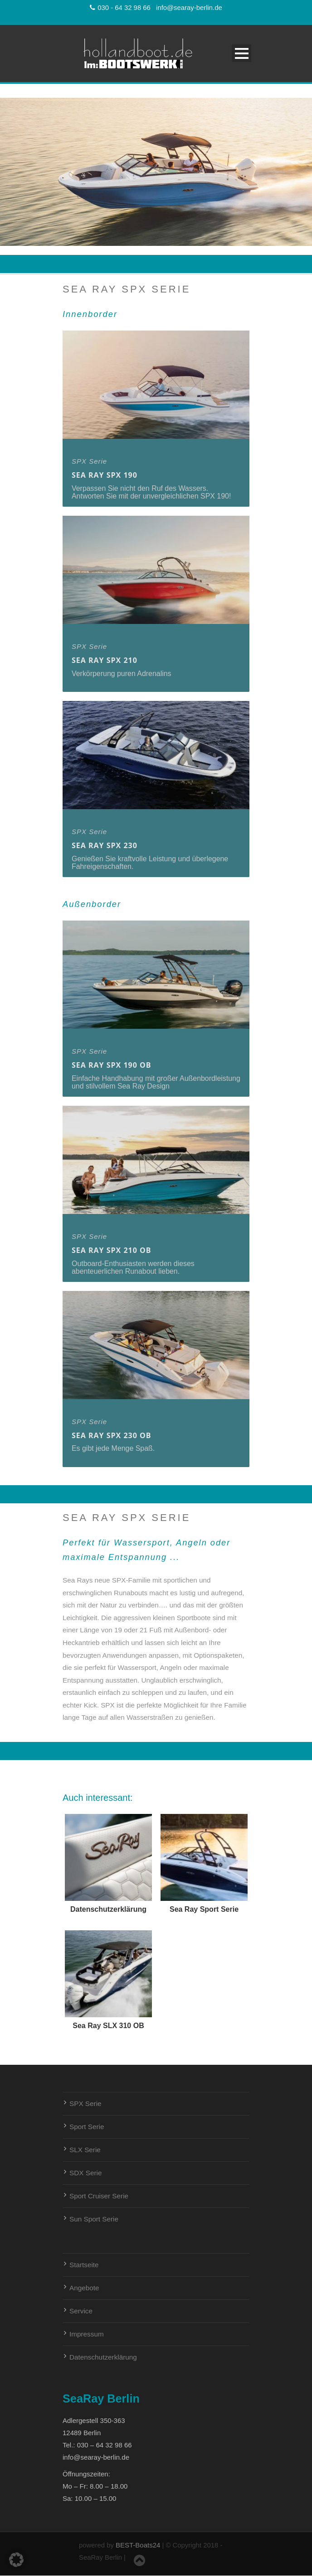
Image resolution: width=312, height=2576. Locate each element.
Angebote (84, 2288)
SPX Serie (85, 2103)
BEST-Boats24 (138, 2545)
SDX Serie (85, 2173)
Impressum (86, 2334)
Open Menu (241, 53)
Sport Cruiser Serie (98, 2196)
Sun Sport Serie (93, 2219)
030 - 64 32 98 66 (120, 7)
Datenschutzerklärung (103, 2357)
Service (81, 2311)
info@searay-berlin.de (189, 7)
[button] (16, 2559)
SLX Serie (85, 2150)
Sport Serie (86, 2126)
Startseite (84, 2265)
